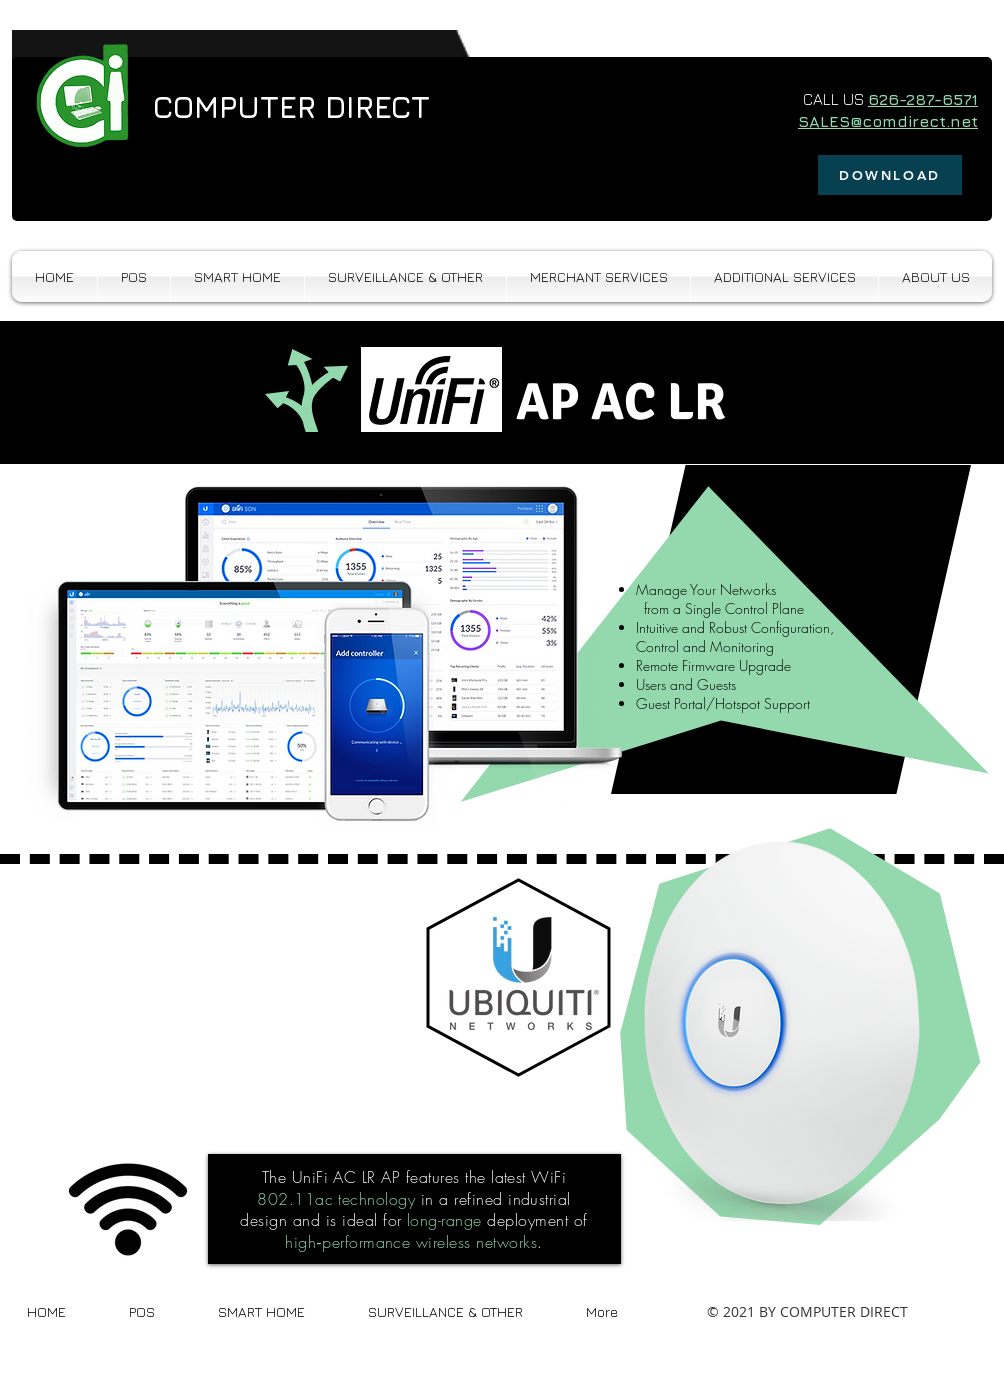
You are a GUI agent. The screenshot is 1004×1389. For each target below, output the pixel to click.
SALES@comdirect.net (888, 121)
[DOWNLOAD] (890, 175)
